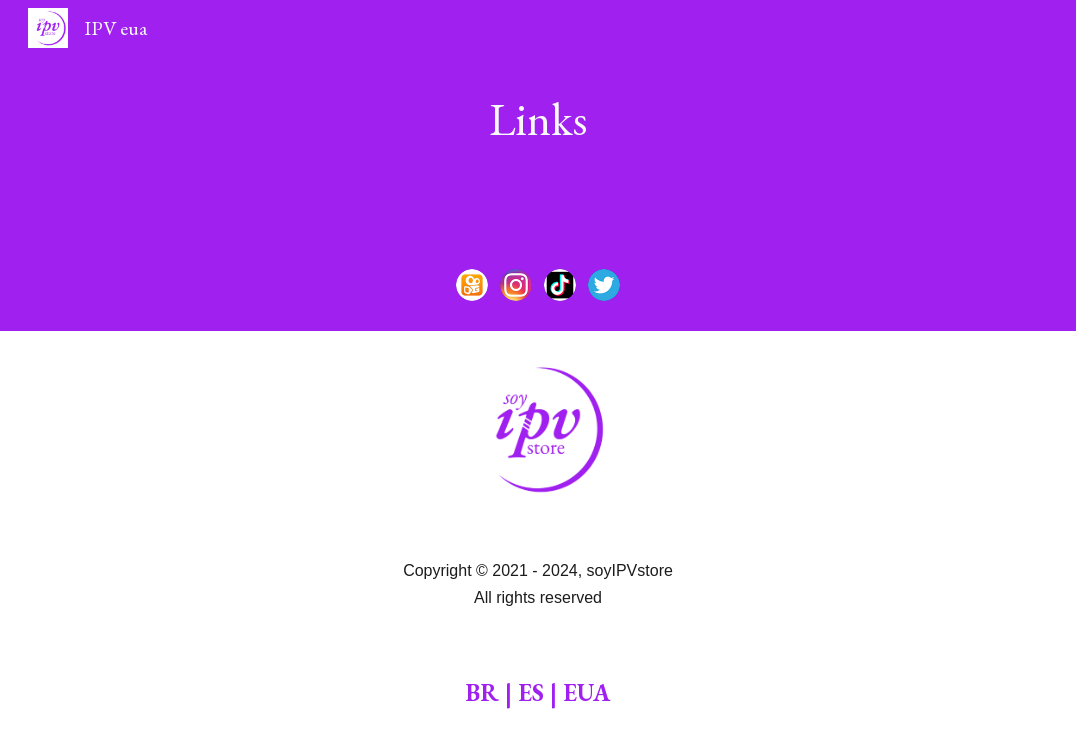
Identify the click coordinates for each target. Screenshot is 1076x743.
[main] (538, 119)
